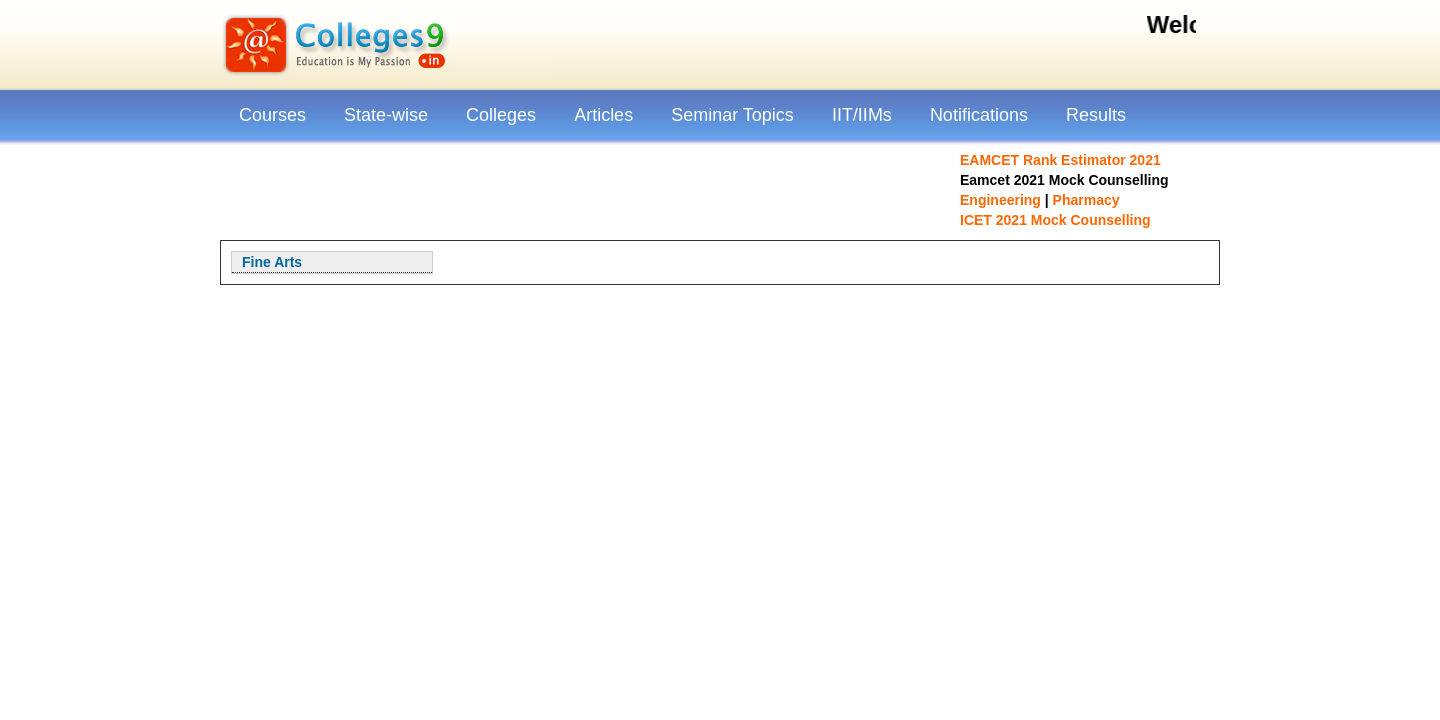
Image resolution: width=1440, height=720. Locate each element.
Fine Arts (272, 262)
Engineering (1000, 200)
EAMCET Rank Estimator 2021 (1060, 160)
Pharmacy (1086, 200)
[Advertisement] (585, 190)
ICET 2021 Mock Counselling (1055, 220)
